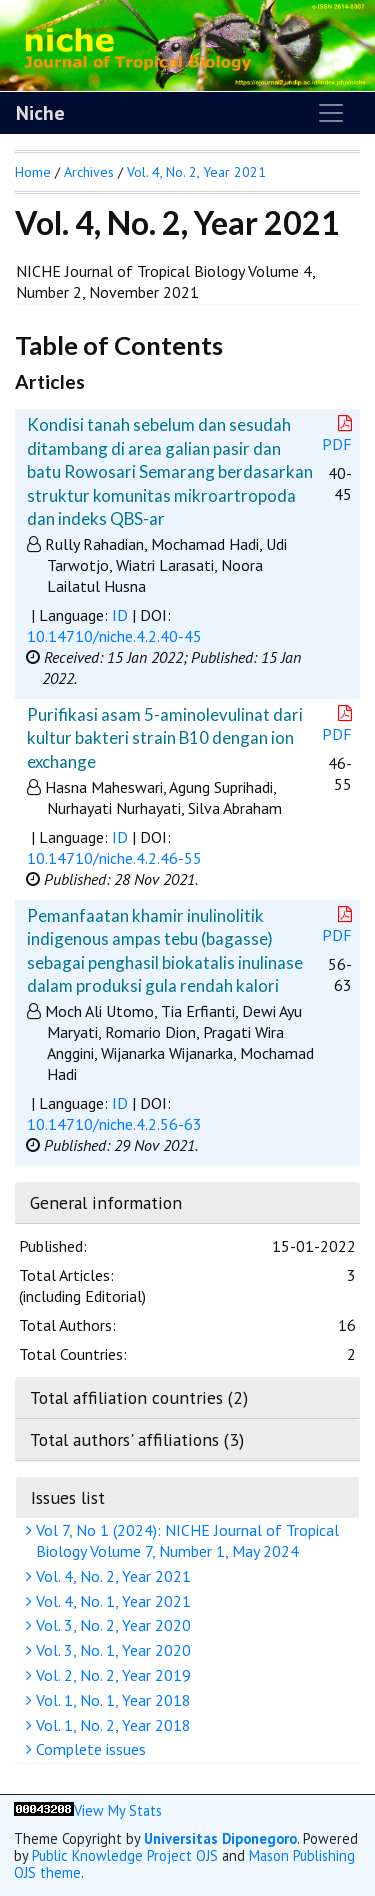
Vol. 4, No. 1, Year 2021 (111, 1601)
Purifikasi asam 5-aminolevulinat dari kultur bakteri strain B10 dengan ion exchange (165, 738)
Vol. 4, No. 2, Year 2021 (111, 1576)
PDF (339, 434)
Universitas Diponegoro (220, 1838)
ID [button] (120, 615)
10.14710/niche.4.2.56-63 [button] (114, 1124)
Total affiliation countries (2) (139, 1397)
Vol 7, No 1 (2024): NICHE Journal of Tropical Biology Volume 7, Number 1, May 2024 (185, 1540)
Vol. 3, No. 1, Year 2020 (111, 1650)
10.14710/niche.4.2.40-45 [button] (114, 636)
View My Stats (118, 1810)
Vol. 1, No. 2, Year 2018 (111, 1725)
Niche (40, 113)
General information (106, 1202)
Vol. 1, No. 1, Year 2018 (111, 1700)
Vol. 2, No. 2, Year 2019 (111, 1675)
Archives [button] (89, 172)
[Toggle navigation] (331, 113)
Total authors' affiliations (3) (137, 1439)
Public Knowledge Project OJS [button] (125, 1855)
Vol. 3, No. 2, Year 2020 (111, 1625)
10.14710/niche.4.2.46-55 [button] (114, 858)
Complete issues (88, 1749)
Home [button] (33, 172)
